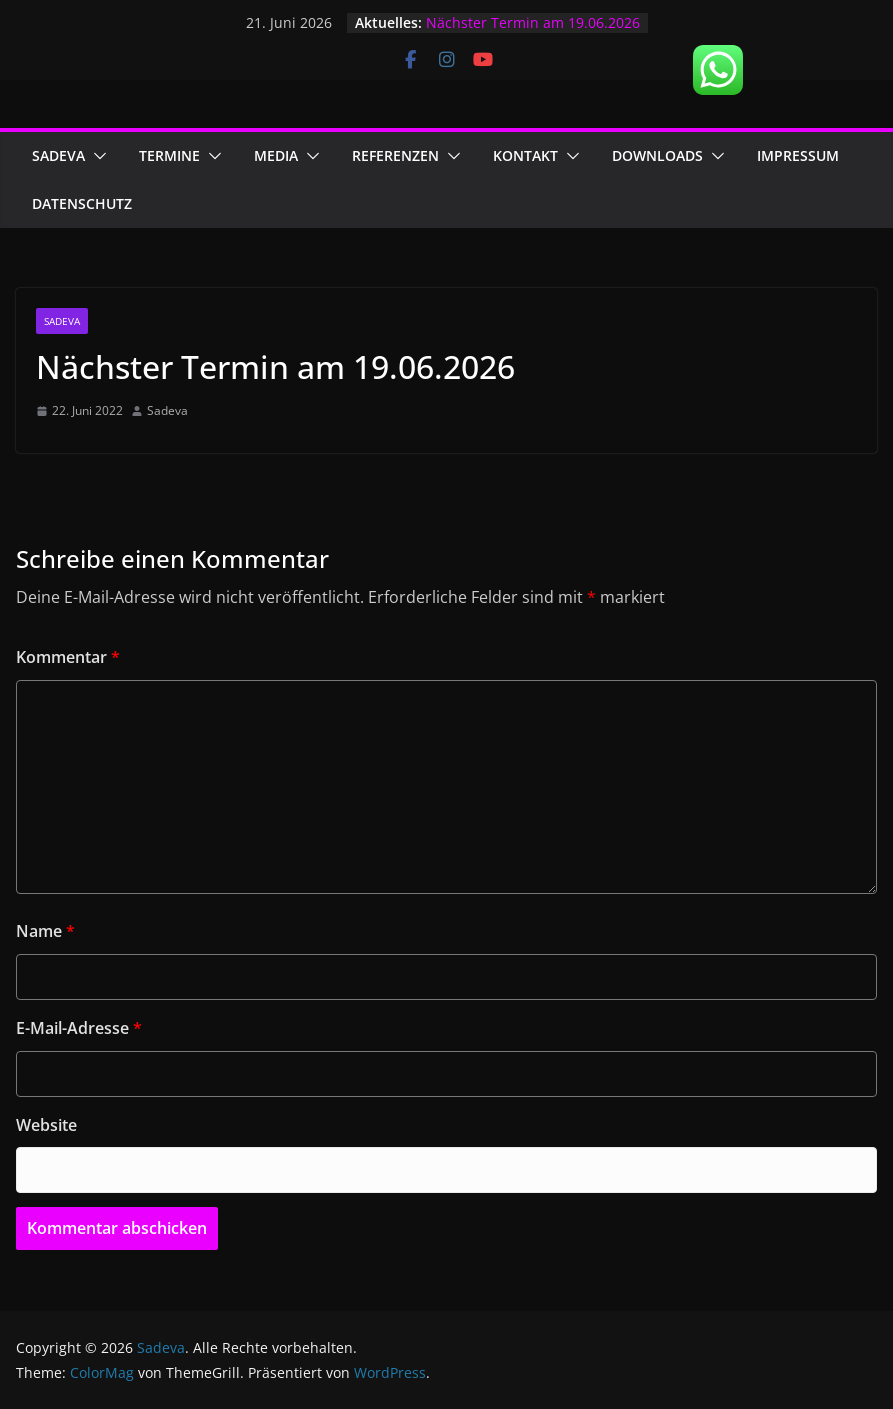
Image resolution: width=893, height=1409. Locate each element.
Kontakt (525, 155)
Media (276, 155)
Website (46, 1125)
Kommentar (68, 657)
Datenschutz (82, 203)
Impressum (798, 155)
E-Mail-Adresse (79, 1028)
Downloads (657, 155)
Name (45, 931)
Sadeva (58, 155)
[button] (96, 156)
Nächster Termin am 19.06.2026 (533, 22)
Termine (169, 155)
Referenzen (395, 155)
